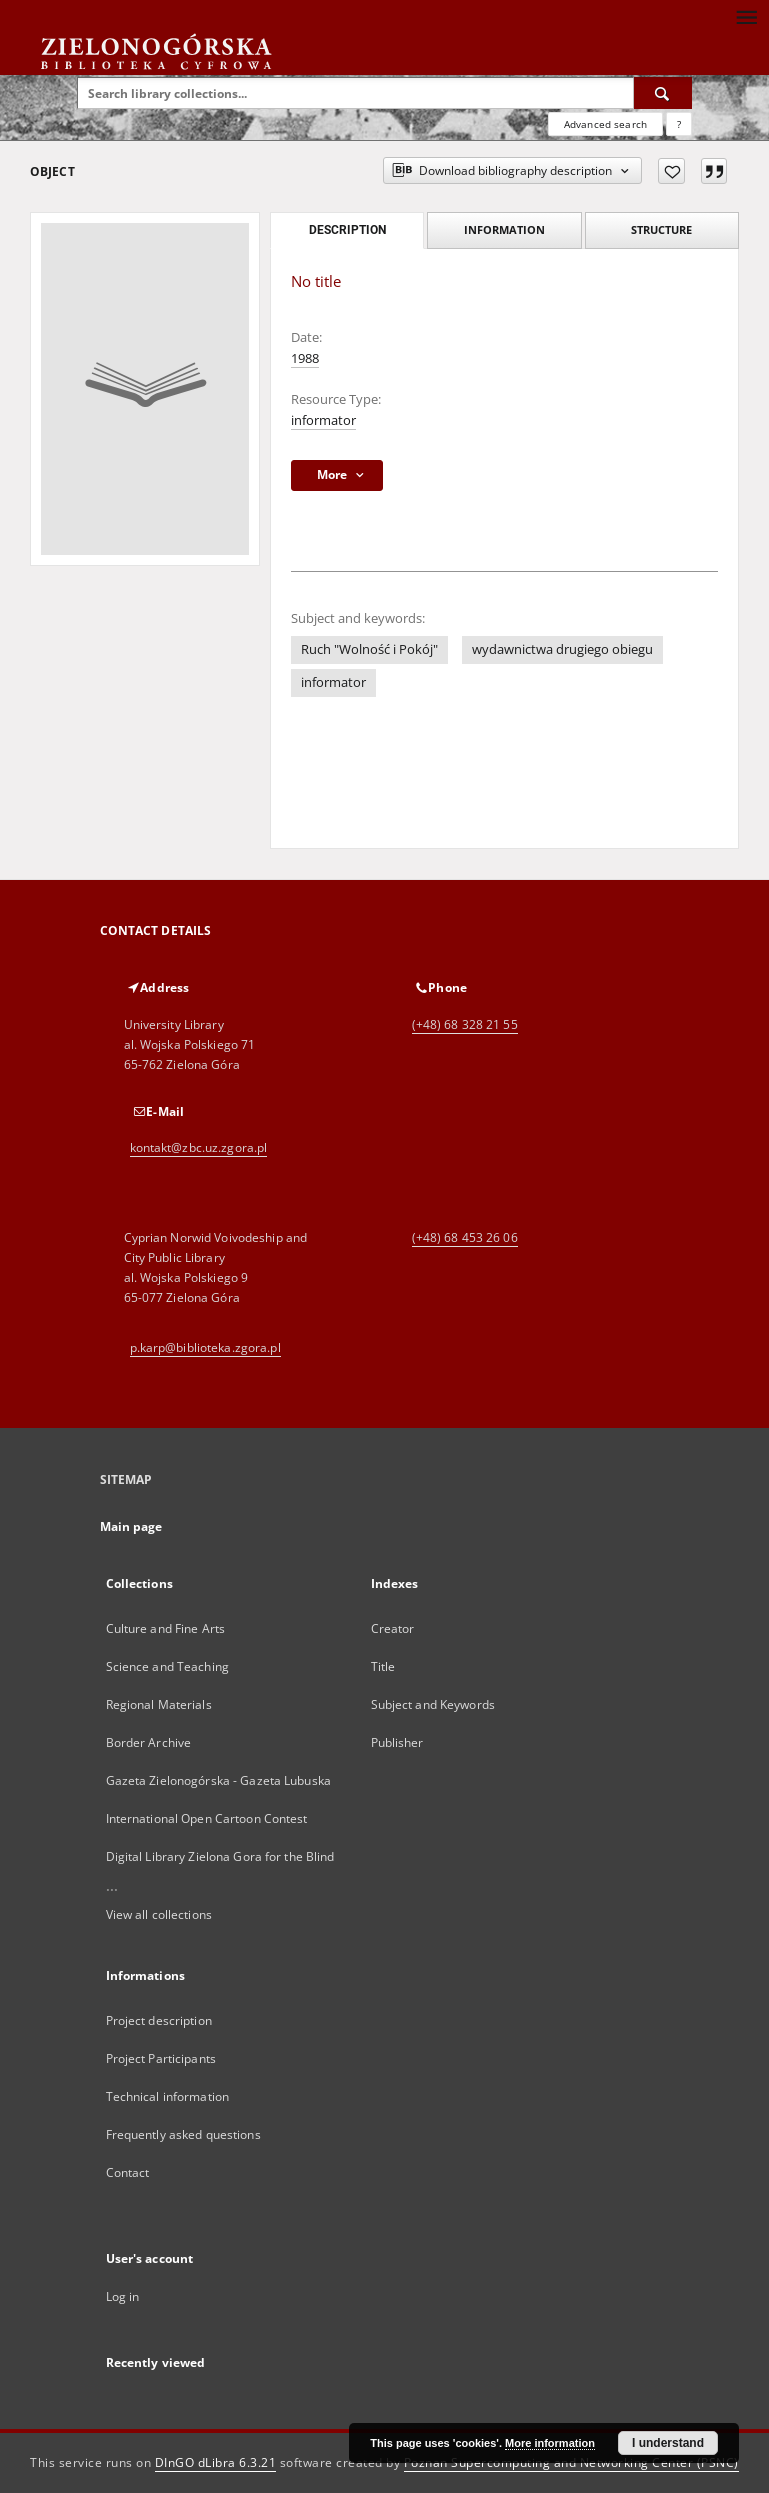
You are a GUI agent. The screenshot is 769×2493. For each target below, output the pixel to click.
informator (323, 420)
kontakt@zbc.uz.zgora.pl (199, 1147)
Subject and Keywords (433, 1704)
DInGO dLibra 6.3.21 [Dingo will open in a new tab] (216, 2462)
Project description (159, 2020)
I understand (668, 2443)
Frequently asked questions (183, 2134)
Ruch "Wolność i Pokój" (369, 649)
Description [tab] (347, 230)
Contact (128, 2172)
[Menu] (746, 16)
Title (383, 1666)
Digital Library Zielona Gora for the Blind (220, 1856)
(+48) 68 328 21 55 (465, 1024)
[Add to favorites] (671, 171)
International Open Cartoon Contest (207, 1818)
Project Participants (161, 2058)
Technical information (168, 2096)
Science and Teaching (167, 1666)
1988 (305, 358)
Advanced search (605, 124)
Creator (393, 1628)
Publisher (397, 1742)
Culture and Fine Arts (166, 1628)
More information (550, 2443)
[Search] (663, 93)
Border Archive (149, 1742)
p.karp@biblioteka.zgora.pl (205, 1347)
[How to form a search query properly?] (679, 124)
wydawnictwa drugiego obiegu (562, 649)
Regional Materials (159, 1704)
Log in (123, 2296)
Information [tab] (504, 229)
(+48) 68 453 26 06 (465, 1237)
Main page (131, 1526)
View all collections (159, 1914)
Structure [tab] (661, 229)
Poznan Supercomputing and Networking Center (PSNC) (571, 2462)
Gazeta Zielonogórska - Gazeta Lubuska (218, 1780)
